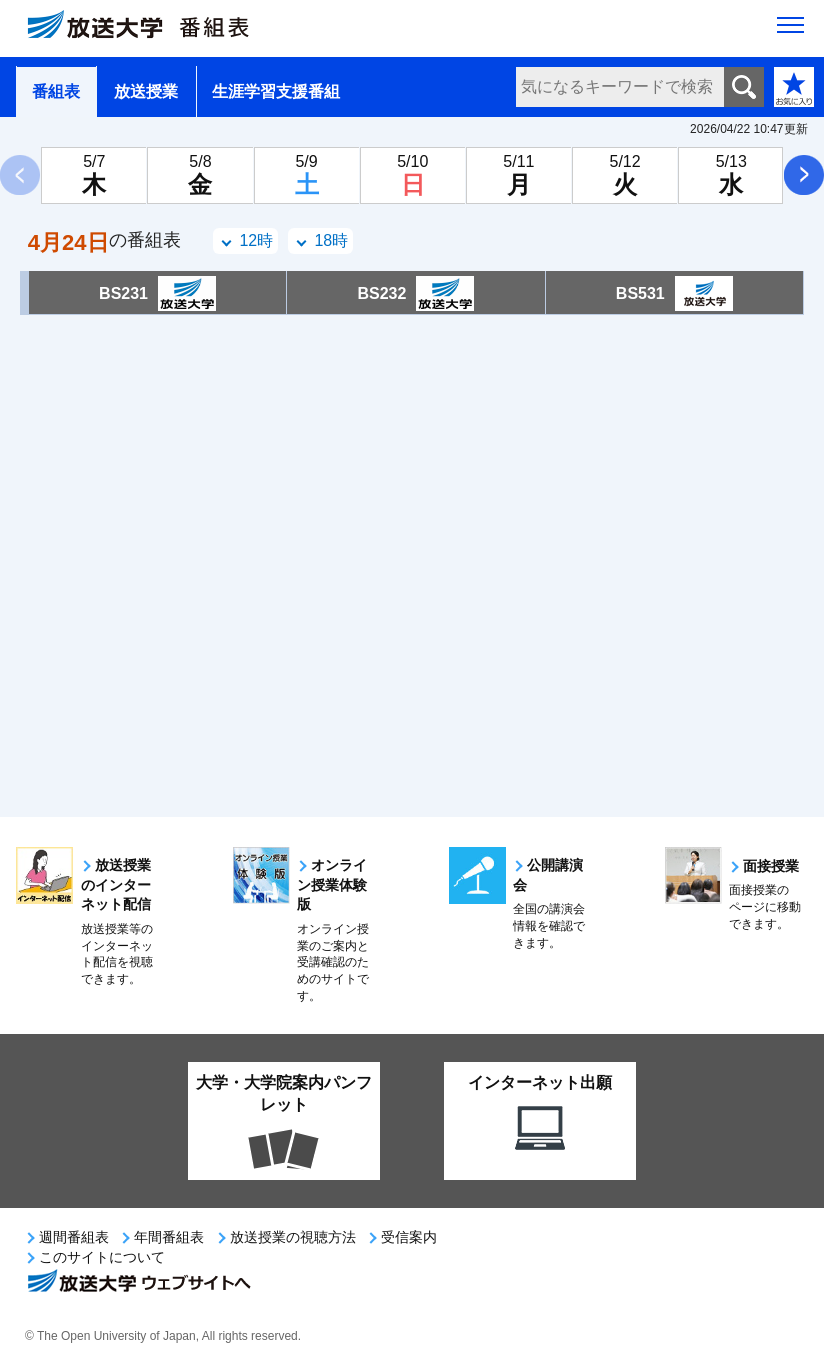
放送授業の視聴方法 (293, 1237)
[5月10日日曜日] (413, 175)
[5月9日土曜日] (307, 175)
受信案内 (409, 1237)
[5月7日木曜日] (94, 175)
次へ (804, 175)
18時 (331, 240)
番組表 (56, 91)
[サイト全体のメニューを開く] (790, 31)
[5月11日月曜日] (519, 175)
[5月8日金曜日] (200, 175)
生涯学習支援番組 (276, 91)
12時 (256, 240)
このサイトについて (102, 1257)
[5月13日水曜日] (731, 175)
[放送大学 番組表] (150, 29)
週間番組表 (74, 1237)
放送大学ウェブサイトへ (138, 1283)
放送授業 (146, 91)
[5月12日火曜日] (625, 175)
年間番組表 (169, 1237)
